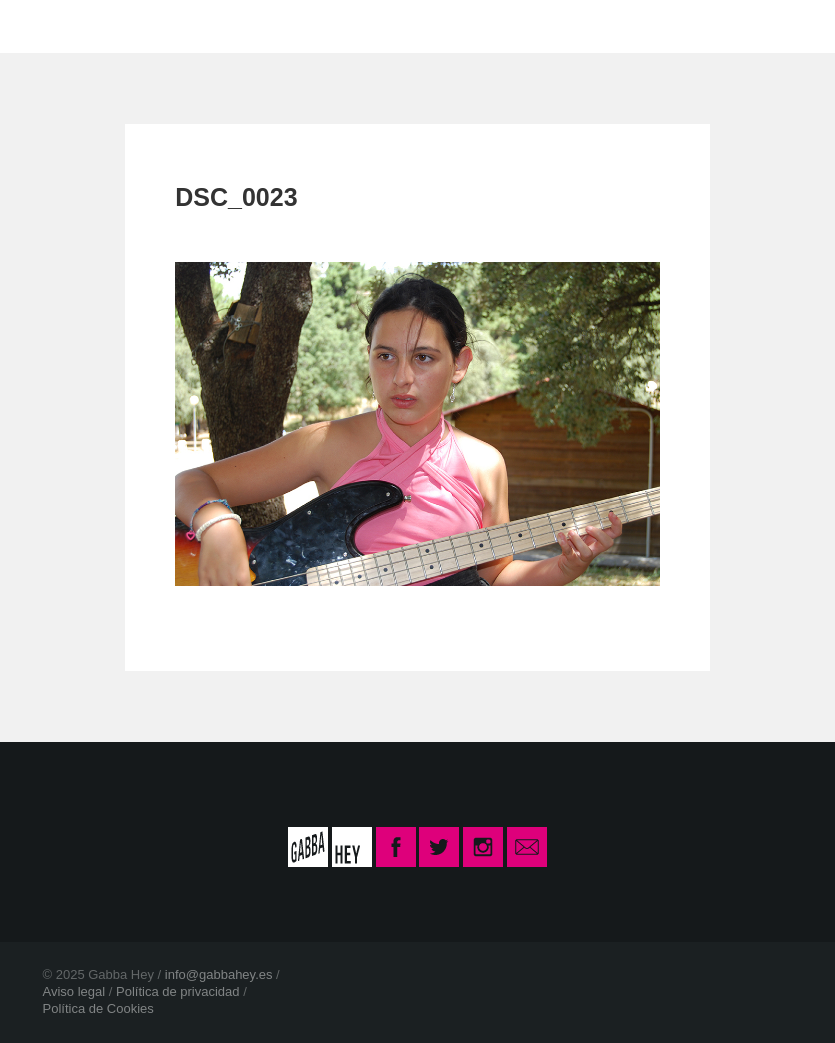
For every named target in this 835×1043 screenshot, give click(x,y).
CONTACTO (381, 25)
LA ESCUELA (232, 25)
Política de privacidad (178, 991)
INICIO (106, 25)
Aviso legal (74, 991)
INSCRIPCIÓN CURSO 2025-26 (614, 25)
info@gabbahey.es (219, 974)
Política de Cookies (98, 1008)
